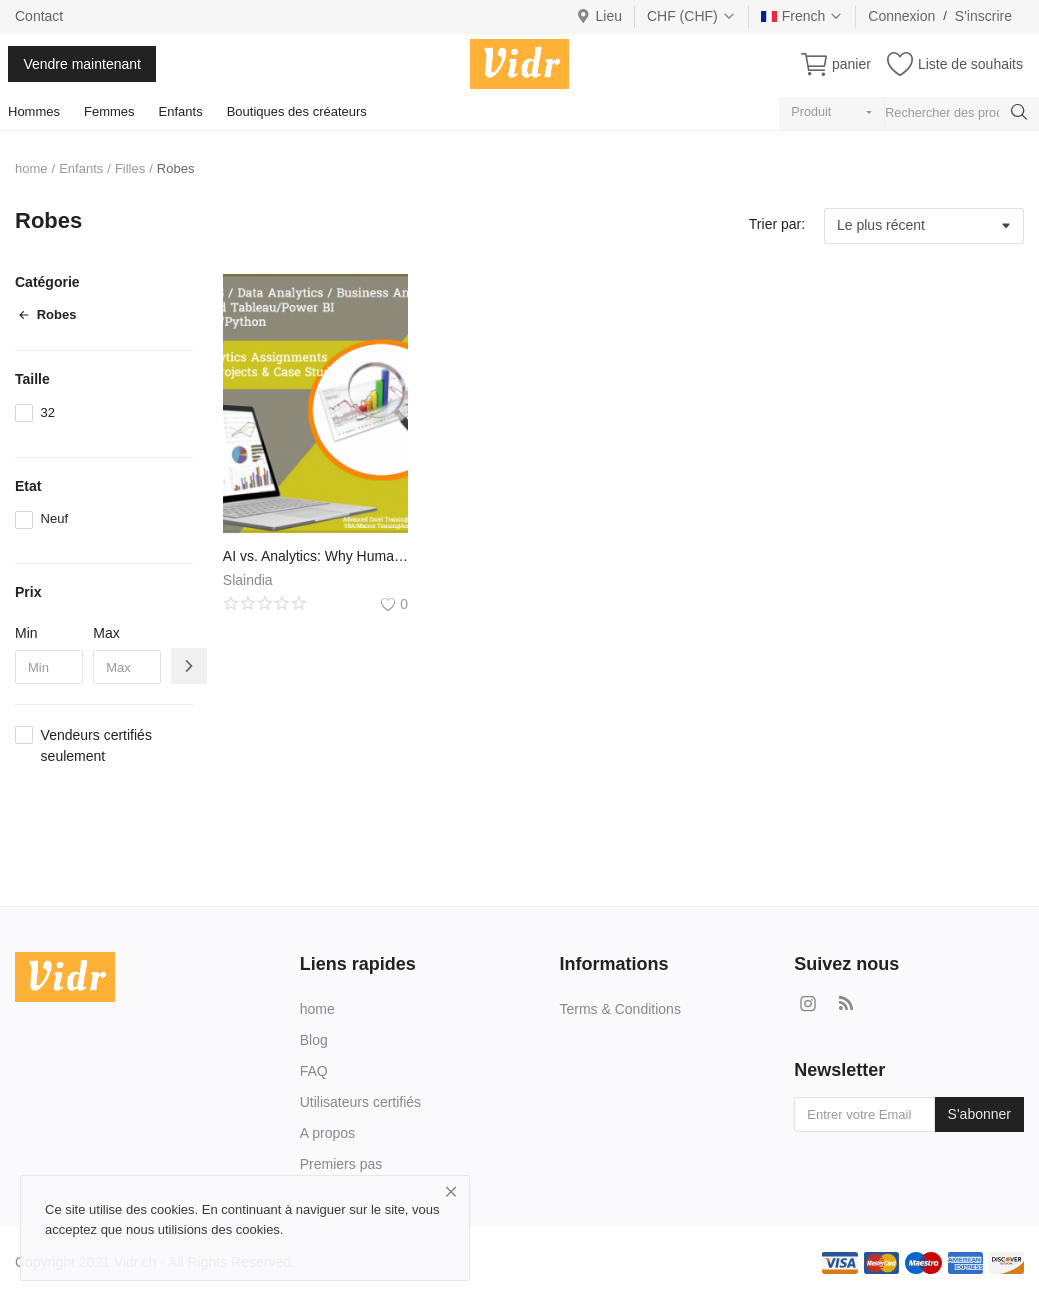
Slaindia (248, 580)
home (31, 168)
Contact (39, 16)
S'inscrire (983, 16)
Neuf (54, 518)
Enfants (181, 111)
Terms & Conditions (620, 1009)
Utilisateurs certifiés (360, 1102)
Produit (811, 112)
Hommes (34, 111)
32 (48, 412)
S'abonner (979, 1114)
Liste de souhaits (970, 64)
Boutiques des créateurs (297, 111)
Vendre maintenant (82, 64)
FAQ (314, 1071)
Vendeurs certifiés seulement (96, 745)
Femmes (109, 111)
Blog (314, 1040)
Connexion (901, 16)
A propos (327, 1133)
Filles (130, 168)
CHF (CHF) (691, 16)
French (802, 16)
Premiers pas (341, 1164)
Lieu (598, 16)
